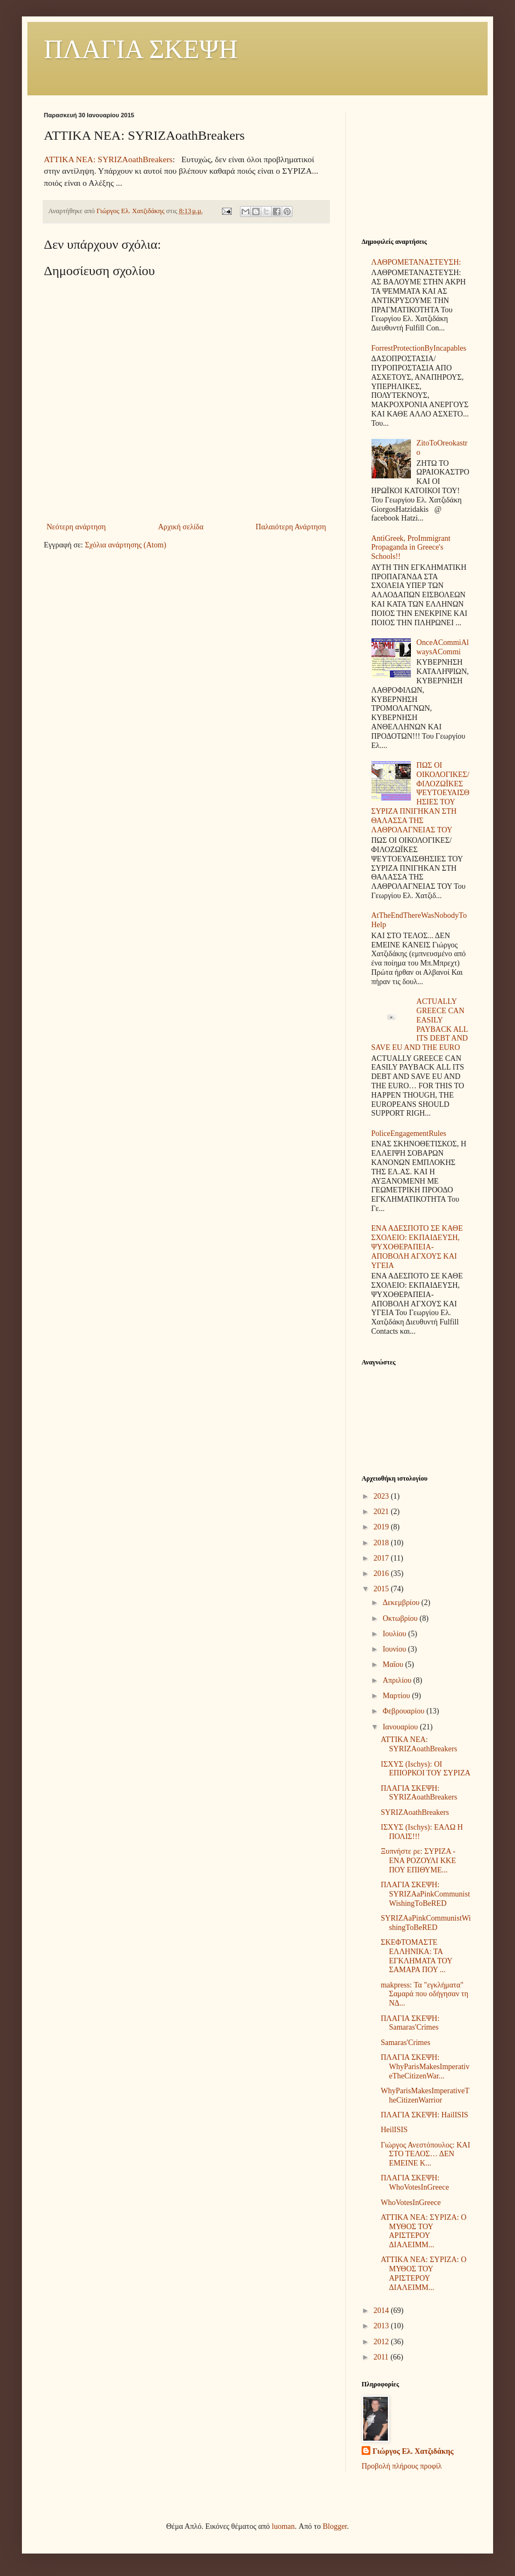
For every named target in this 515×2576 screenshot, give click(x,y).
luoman (283, 2526)
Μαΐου (393, 1664)
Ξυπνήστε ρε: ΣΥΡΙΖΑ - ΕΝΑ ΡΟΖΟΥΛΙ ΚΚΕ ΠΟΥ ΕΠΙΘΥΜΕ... (418, 1860)
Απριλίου (397, 1680)
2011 (382, 2357)
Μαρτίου (397, 1696)
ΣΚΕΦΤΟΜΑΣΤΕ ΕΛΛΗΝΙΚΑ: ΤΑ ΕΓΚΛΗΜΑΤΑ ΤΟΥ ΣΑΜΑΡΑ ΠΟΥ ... (416, 1956)
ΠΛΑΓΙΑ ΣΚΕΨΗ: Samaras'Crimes (410, 2023)
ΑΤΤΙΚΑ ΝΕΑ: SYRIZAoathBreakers (108, 159)
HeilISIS (394, 2130)
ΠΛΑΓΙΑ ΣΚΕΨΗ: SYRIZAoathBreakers (419, 1793)
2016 (382, 1573)
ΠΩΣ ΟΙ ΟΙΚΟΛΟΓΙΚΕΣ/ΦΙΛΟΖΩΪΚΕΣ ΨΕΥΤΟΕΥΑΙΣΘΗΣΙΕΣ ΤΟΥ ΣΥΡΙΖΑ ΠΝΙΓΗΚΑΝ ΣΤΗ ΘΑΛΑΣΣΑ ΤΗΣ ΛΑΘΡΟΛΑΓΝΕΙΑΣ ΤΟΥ (420, 797)
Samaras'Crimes (405, 2042)
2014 (382, 2310)
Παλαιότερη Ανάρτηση (291, 527)
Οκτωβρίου (400, 1618)
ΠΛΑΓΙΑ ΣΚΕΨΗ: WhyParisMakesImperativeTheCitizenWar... (425, 2066)
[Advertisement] (416, 166)
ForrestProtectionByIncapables (418, 348)
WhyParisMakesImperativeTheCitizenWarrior (425, 2095)
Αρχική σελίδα (180, 527)
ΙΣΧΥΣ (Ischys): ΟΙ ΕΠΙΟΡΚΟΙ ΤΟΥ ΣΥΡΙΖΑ (426, 1769)
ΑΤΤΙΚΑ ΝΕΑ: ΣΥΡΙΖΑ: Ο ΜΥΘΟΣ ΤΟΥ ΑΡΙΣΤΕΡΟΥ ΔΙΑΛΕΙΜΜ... (423, 2231)
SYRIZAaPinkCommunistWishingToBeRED (426, 1923)
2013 (382, 2326)
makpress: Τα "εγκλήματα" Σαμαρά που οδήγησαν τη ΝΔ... (424, 1994)
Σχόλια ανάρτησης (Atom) (125, 545)
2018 (382, 1543)
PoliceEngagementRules (409, 1133)
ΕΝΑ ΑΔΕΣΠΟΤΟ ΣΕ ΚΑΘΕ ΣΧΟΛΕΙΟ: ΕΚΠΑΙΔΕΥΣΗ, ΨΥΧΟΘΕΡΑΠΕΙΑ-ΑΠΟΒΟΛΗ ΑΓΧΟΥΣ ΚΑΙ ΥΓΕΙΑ (417, 1246)
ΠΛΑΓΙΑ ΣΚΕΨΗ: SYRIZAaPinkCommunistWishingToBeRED (425, 1894)
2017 (382, 1558)
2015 (382, 1589)
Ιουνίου (395, 1649)
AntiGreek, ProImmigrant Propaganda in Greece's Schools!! (411, 547)
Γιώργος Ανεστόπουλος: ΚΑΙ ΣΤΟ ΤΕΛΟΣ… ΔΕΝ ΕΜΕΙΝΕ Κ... (425, 2154)
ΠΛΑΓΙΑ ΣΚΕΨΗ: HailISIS (424, 2115)
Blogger (335, 2526)
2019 (382, 1527)
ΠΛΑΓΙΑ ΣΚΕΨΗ (141, 49)
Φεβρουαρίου (404, 1711)
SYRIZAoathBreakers (415, 1812)
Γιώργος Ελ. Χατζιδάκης (413, 2451)
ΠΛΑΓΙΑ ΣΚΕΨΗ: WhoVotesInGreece (415, 2182)
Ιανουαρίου (401, 1727)
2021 (382, 1511)
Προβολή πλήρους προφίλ (402, 2466)
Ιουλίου (395, 1634)
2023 (382, 1496)
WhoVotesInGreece (410, 2202)
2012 (382, 2342)
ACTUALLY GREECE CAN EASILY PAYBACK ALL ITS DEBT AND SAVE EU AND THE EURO (419, 1024)
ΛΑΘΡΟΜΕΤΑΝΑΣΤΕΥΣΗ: (416, 262)
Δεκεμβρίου (401, 1602)
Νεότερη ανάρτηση (76, 527)
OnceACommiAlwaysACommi (442, 647)
